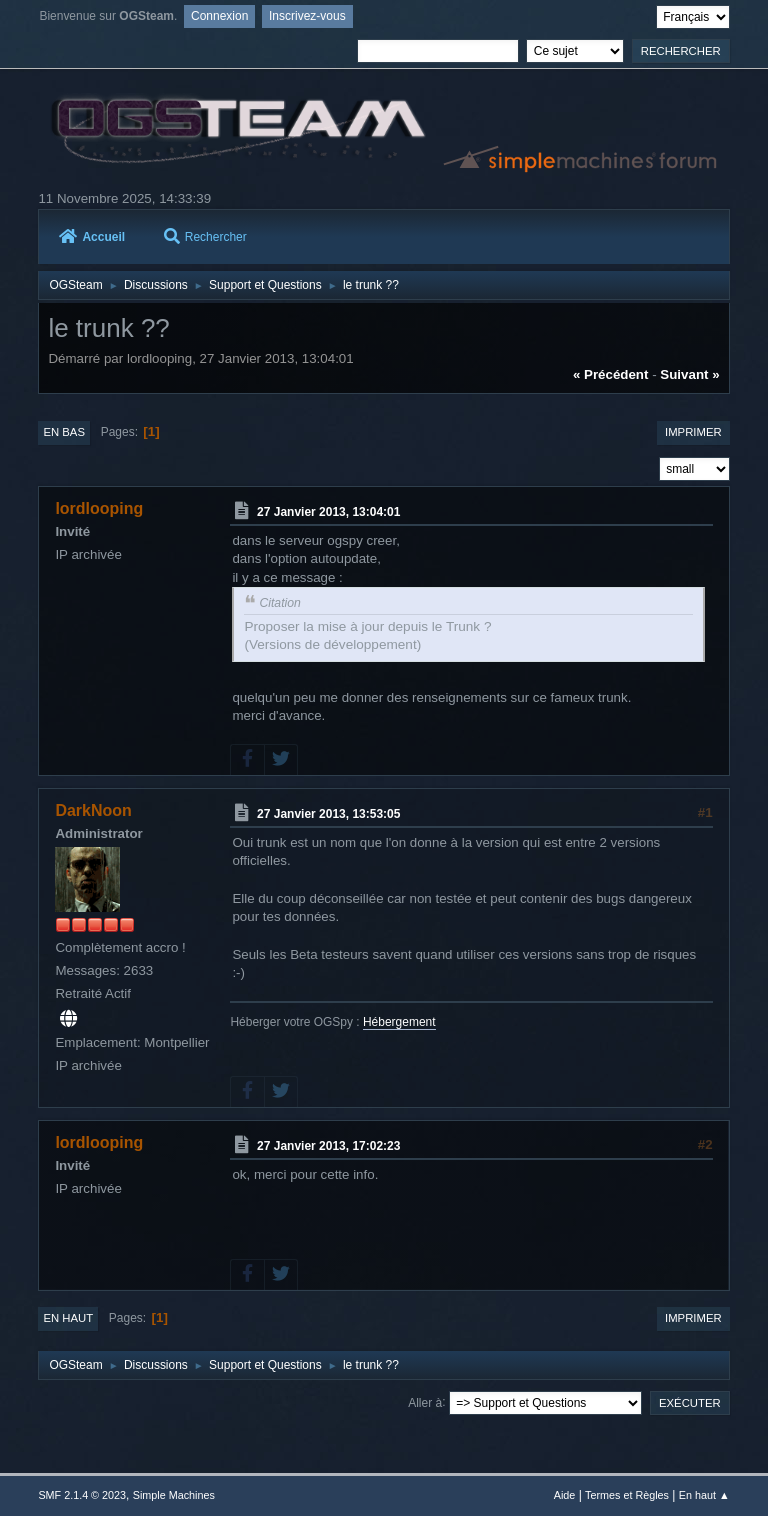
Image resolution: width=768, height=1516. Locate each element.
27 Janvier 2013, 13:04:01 (328, 512)
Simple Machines (174, 1495)
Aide (565, 1495)
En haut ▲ (704, 1495)
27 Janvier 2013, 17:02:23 (328, 1146)
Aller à (425, 1402)
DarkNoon (93, 810)
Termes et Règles (627, 1495)
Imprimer (693, 432)
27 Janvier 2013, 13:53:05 (328, 814)
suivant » (689, 374)
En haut (68, 1318)
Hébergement (399, 1022)
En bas (64, 432)
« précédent (611, 374)
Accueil (92, 237)
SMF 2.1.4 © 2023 (82, 1495)
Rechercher (205, 237)
